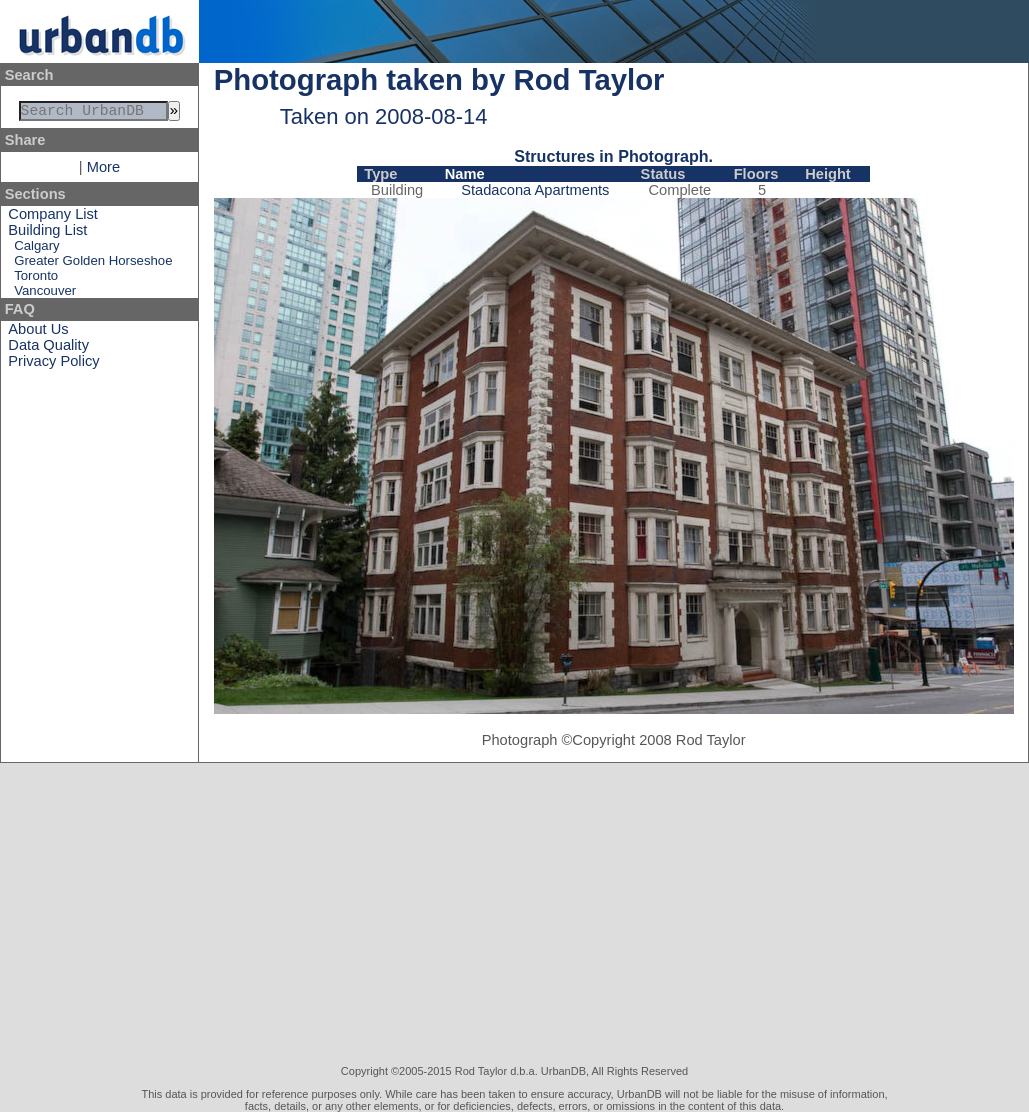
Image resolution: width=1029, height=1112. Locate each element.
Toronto (36, 279)
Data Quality (48, 349)
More (103, 171)
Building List (47, 234)
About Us (38, 333)
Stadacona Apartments (535, 190)
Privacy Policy (53, 365)
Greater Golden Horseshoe (93, 264)
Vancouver (45, 294)
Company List (53, 218)
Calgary (36, 249)
